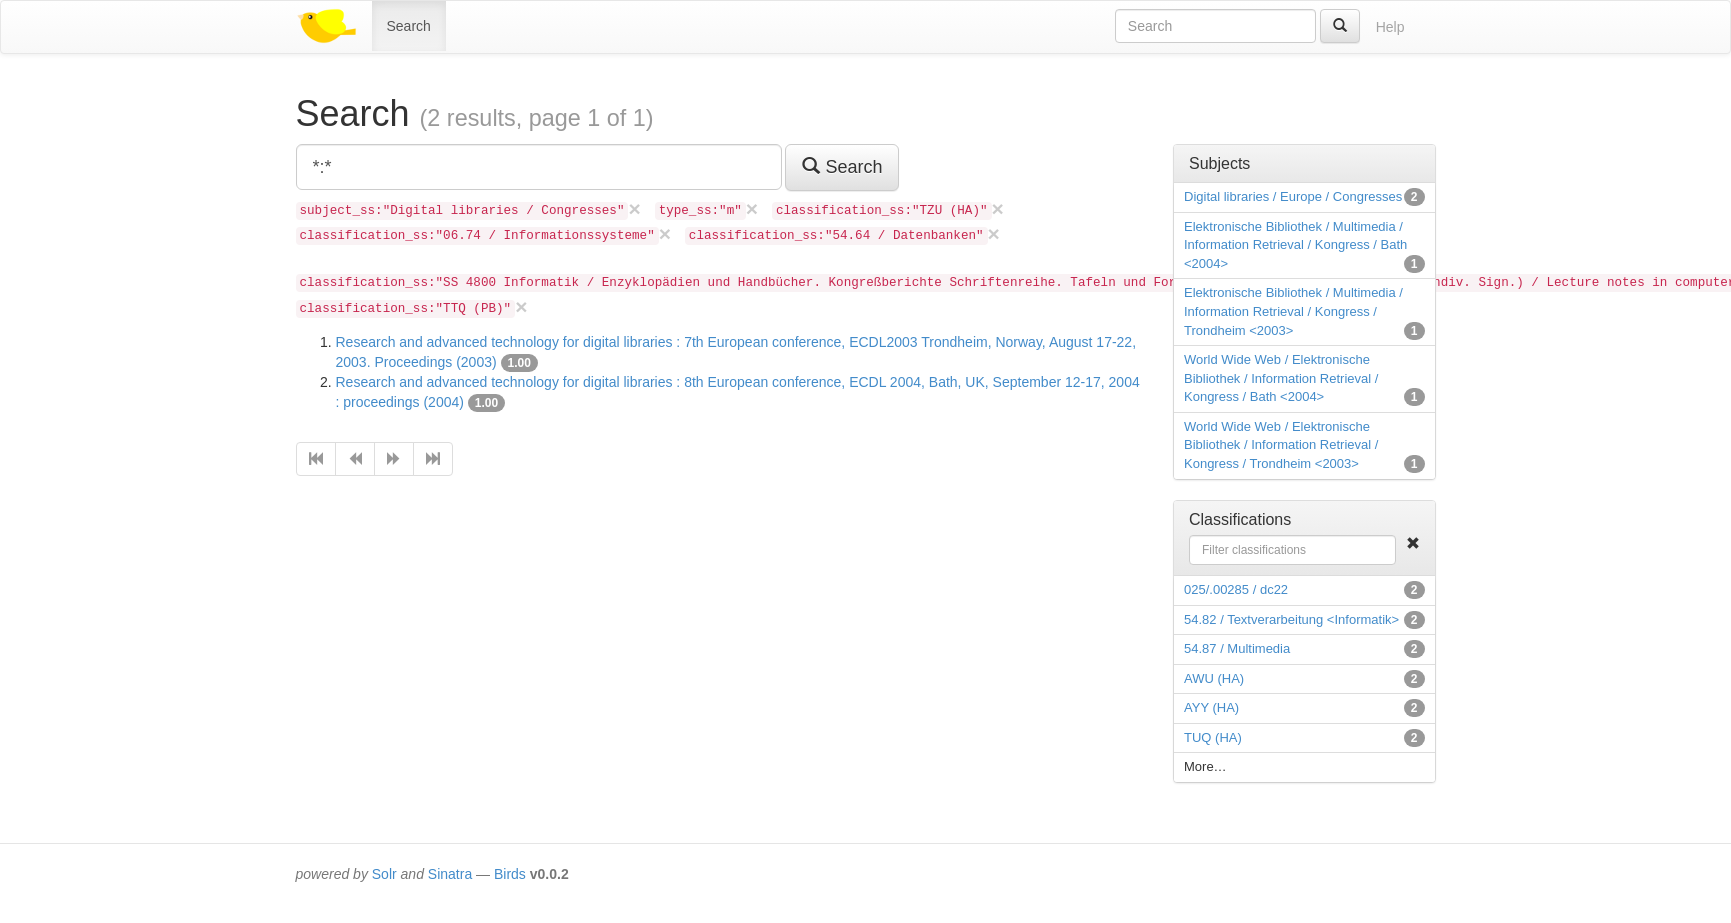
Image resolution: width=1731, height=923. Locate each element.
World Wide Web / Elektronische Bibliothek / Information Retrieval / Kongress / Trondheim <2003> (1281, 445)
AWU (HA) (1214, 678)
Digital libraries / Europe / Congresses (1293, 196)
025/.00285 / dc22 (1236, 589)
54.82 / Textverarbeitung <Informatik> (1291, 619)
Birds (510, 874)
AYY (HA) (1211, 707)
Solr (384, 874)
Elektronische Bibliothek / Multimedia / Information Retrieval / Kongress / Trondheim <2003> (1293, 311)
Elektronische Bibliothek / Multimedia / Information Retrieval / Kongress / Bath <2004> (1295, 245)
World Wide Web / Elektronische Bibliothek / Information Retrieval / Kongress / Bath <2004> (1281, 378)
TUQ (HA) (1213, 737)
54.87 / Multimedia (1237, 648)
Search (409, 26)
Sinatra (450, 874)
